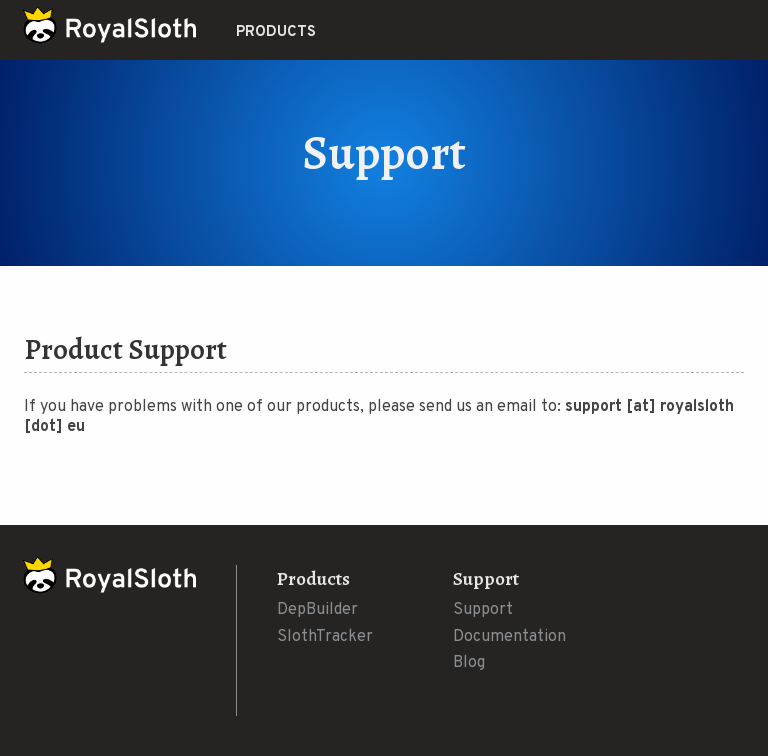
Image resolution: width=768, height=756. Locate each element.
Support (483, 610)
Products (276, 32)
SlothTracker (325, 637)
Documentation (509, 637)
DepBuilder (317, 610)
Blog (469, 663)
